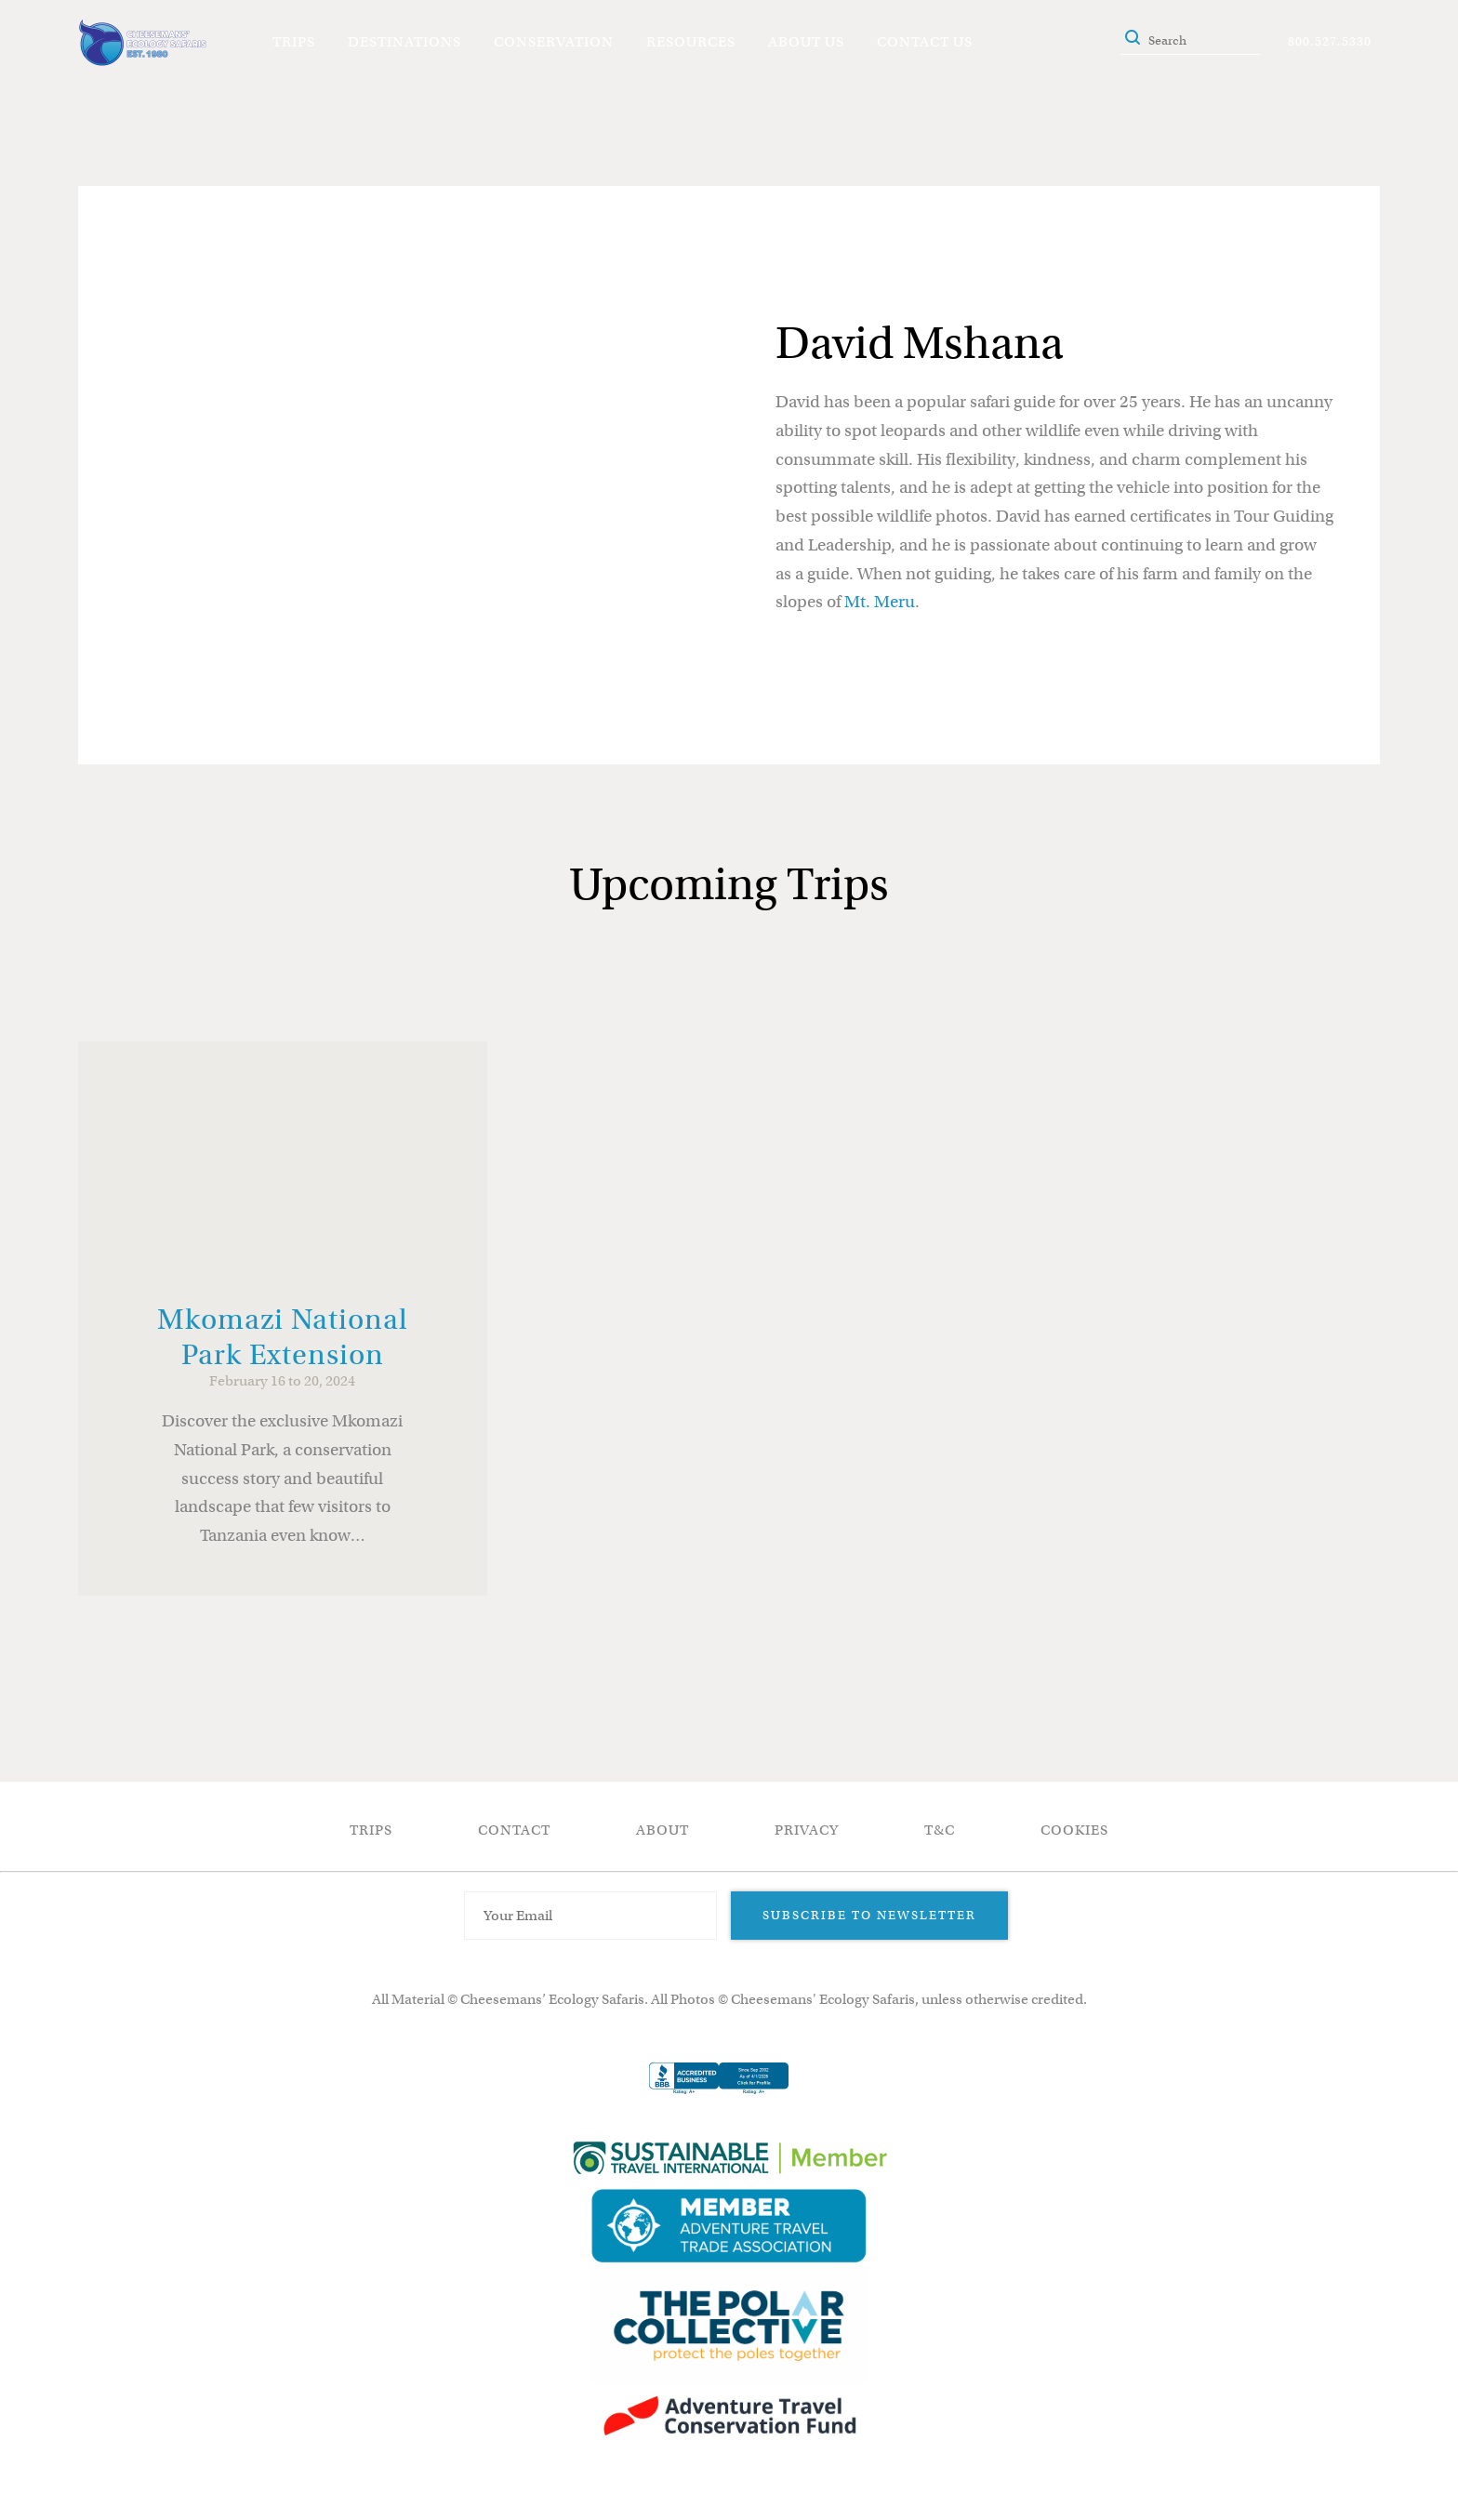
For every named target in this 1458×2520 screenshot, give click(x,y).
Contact (514, 1830)
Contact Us (925, 41)
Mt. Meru (879, 601)
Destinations (404, 41)
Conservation (554, 41)
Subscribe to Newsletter (869, 1915)
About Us (806, 41)
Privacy (807, 1830)
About (662, 1830)
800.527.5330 (1330, 41)
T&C (939, 1830)
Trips (293, 41)
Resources (691, 41)
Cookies (1074, 1830)
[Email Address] (590, 1915)
